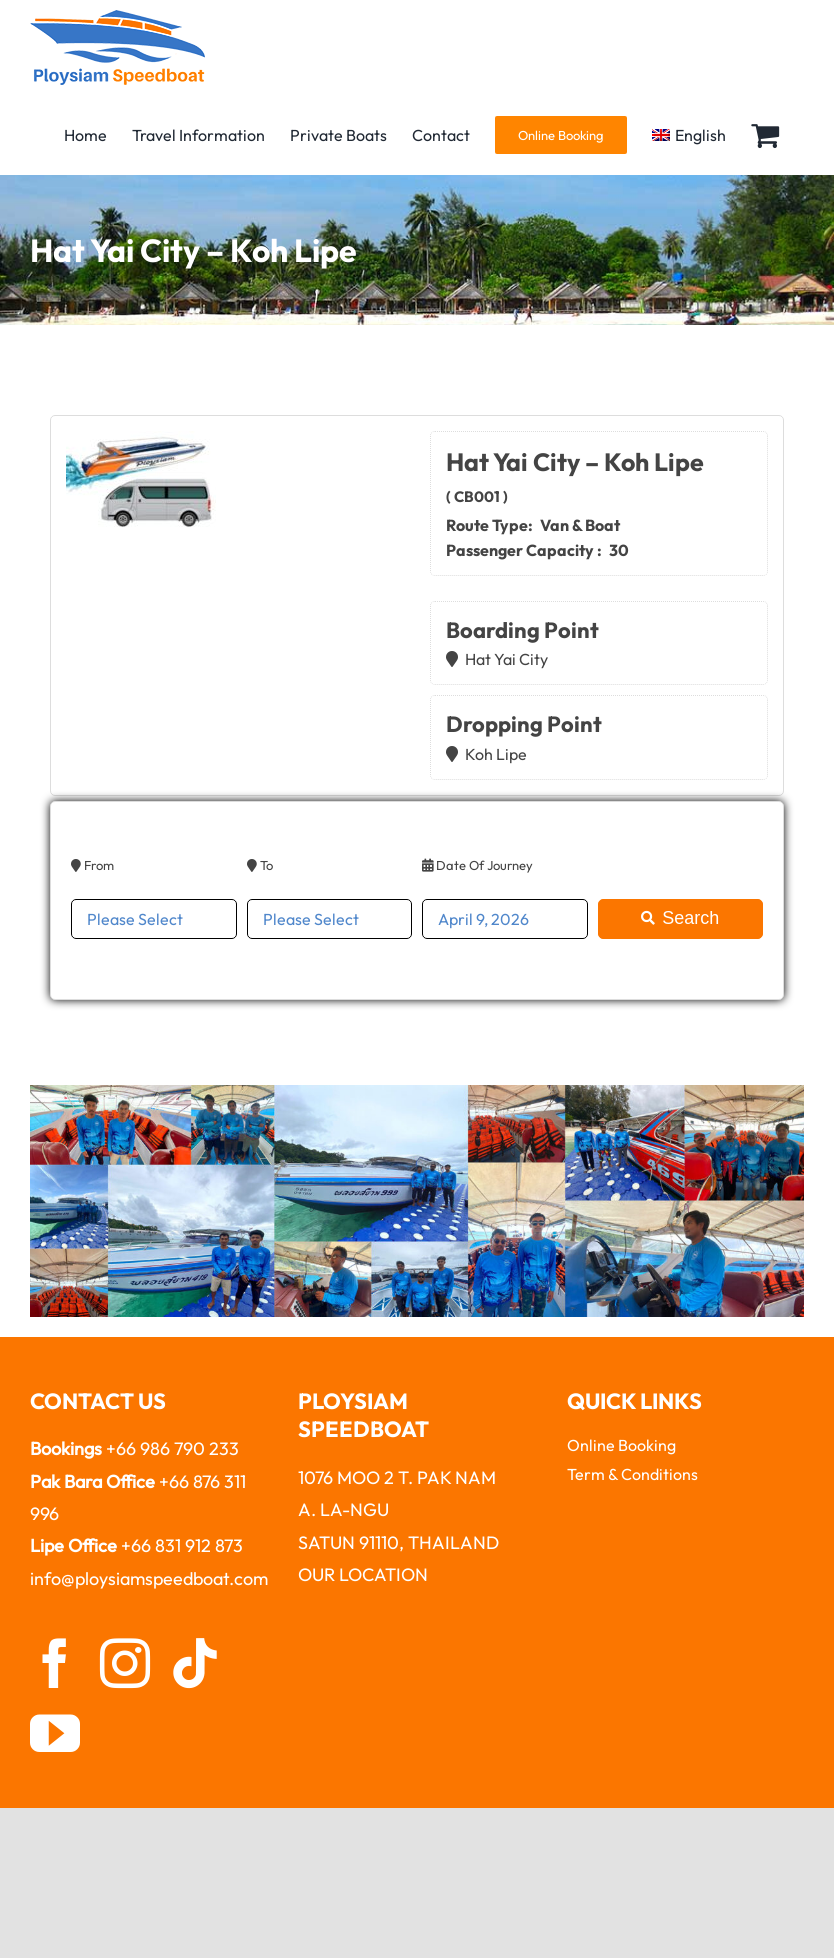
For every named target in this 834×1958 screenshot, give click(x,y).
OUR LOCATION (363, 1574)
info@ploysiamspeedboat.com (149, 1578)
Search (680, 918)
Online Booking (621, 1445)
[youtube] (55, 1733)
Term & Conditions (632, 1474)
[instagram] (125, 1663)
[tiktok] (195, 1663)
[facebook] (55, 1663)
